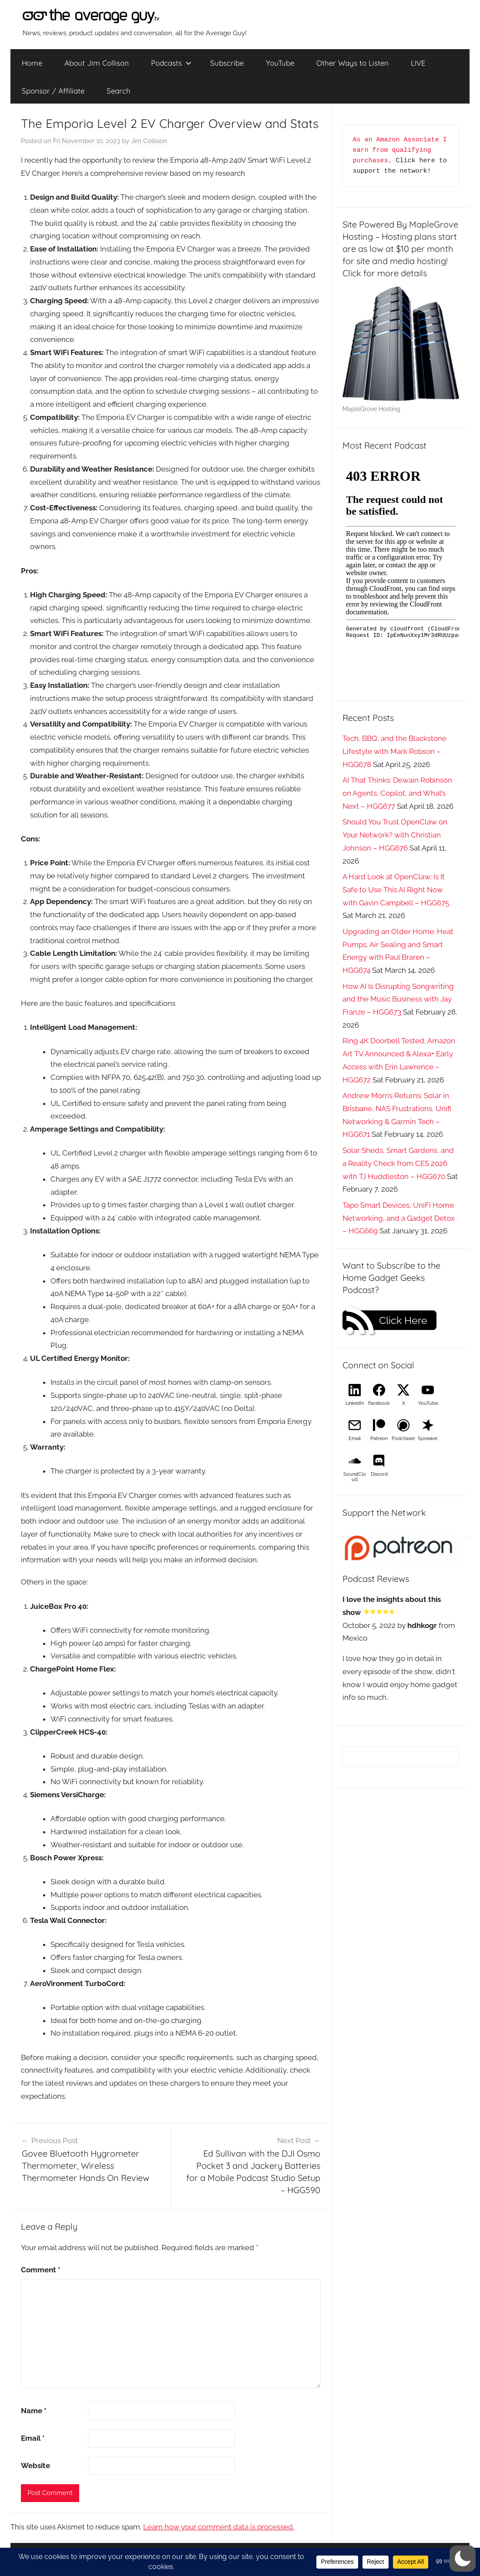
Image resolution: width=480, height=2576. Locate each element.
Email (33, 2438)
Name (34, 2410)
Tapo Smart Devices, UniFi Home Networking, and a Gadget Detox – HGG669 (398, 1218)
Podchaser (403, 1438)
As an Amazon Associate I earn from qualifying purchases (402, 150)
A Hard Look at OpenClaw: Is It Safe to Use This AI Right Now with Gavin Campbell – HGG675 (395, 889)
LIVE (418, 62)
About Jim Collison (96, 62)
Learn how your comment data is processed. (218, 2526)
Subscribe (227, 62)
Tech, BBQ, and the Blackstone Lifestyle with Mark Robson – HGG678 (394, 751)
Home (32, 62)
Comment (40, 2269)
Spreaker (428, 1438)
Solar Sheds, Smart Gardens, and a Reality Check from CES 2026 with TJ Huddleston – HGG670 (398, 1163)
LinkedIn (355, 1403)
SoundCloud (354, 1476)
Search (119, 90)
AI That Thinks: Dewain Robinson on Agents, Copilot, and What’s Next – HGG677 (397, 793)
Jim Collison (149, 141)
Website (35, 2465)
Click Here (403, 1320)
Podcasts (171, 62)
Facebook (379, 1403)
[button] (463, 2559)
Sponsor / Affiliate (53, 90)
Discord (379, 1474)
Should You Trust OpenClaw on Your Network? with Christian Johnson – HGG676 (394, 834)
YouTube (280, 62)
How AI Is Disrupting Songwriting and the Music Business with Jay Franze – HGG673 (398, 999)
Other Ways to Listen (352, 62)
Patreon (379, 1438)
